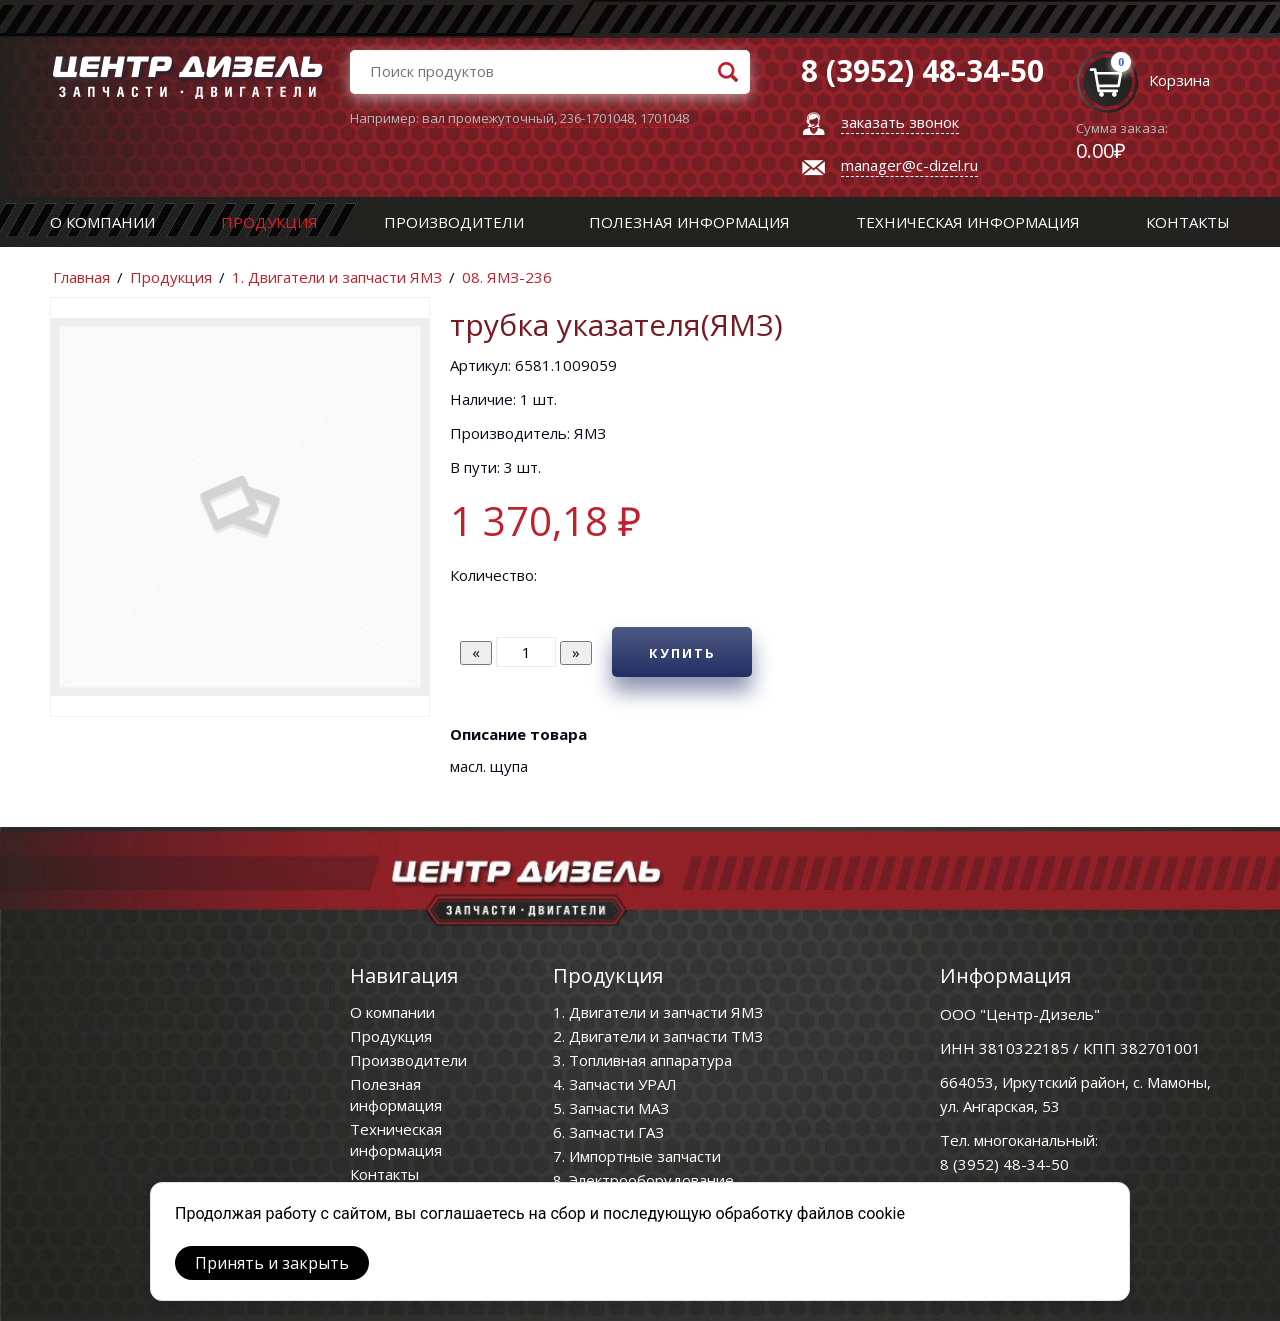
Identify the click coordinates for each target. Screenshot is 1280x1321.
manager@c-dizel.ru (909, 165)
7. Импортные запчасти (637, 1156)
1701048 (664, 118)
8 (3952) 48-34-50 (1004, 1164)
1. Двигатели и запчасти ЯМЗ (337, 277)
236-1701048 (597, 118)
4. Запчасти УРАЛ (615, 1084)
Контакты (1188, 222)
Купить (682, 653)
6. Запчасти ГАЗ (608, 1132)
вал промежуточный (488, 118)
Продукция (269, 222)
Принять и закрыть (272, 1263)
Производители (454, 222)
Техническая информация (968, 222)
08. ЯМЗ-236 (507, 277)
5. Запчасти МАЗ (611, 1108)
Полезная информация (689, 222)
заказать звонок (900, 122)
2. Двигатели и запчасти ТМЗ (658, 1036)
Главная (81, 277)
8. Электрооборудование (643, 1180)
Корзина (1179, 80)
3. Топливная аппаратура (642, 1060)
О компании (102, 222)
